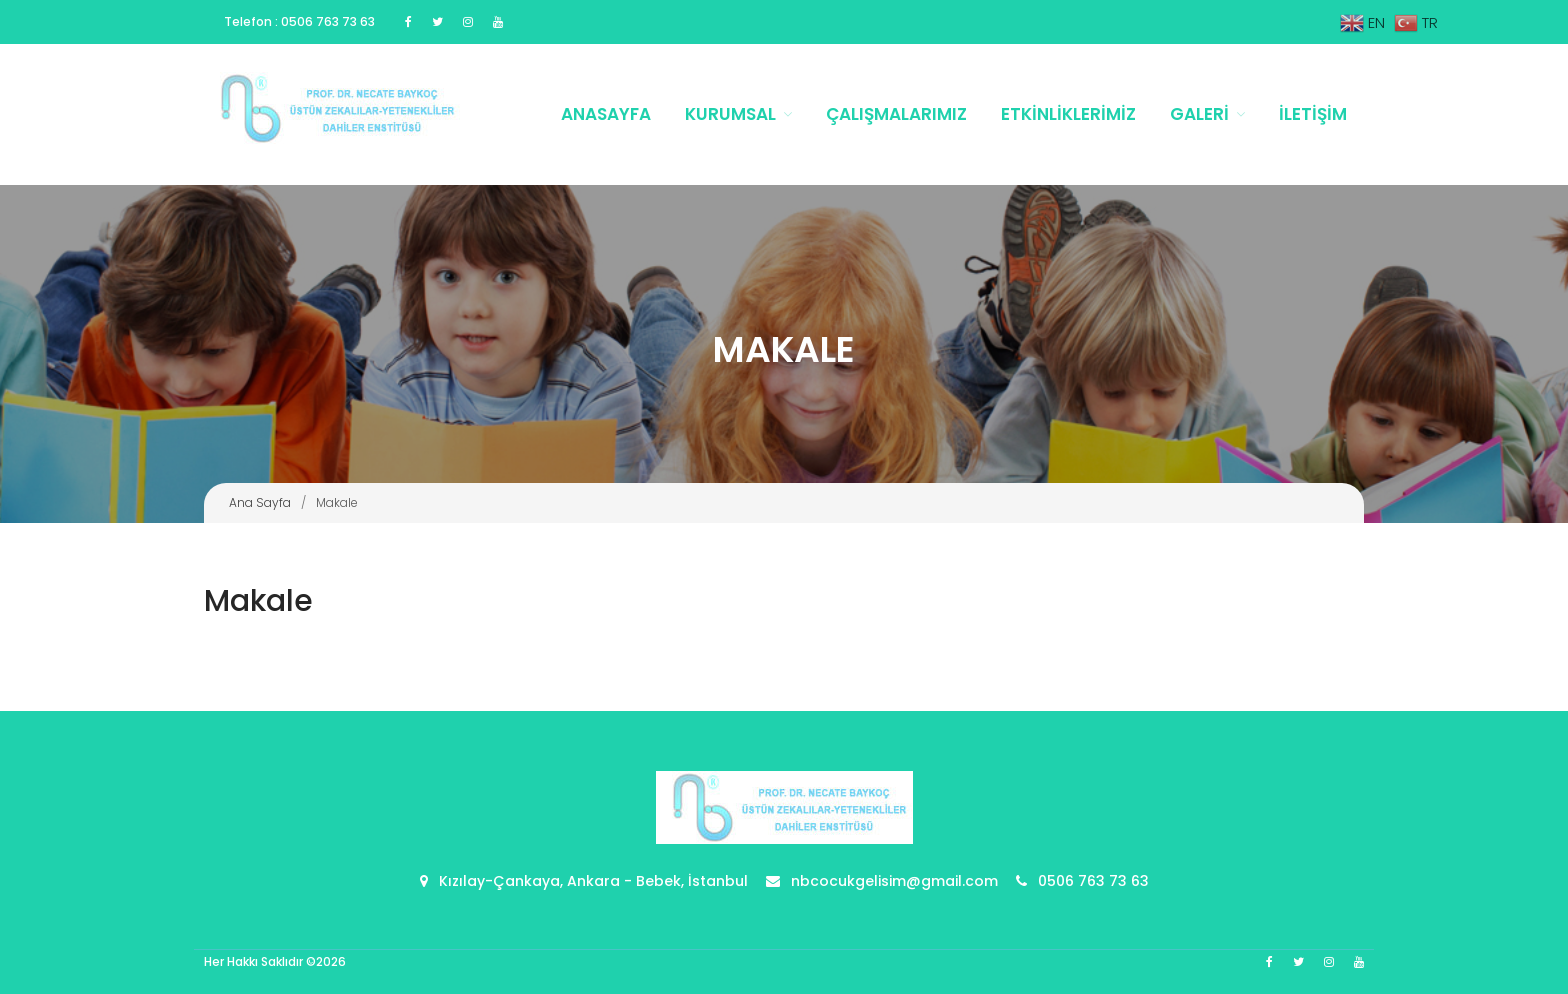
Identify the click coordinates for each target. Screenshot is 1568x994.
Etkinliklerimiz (1068, 114)
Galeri (1199, 114)
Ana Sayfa (260, 502)
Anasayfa (606, 114)
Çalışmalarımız (896, 114)
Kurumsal (730, 114)
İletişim (1313, 114)
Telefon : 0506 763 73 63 (299, 21)
